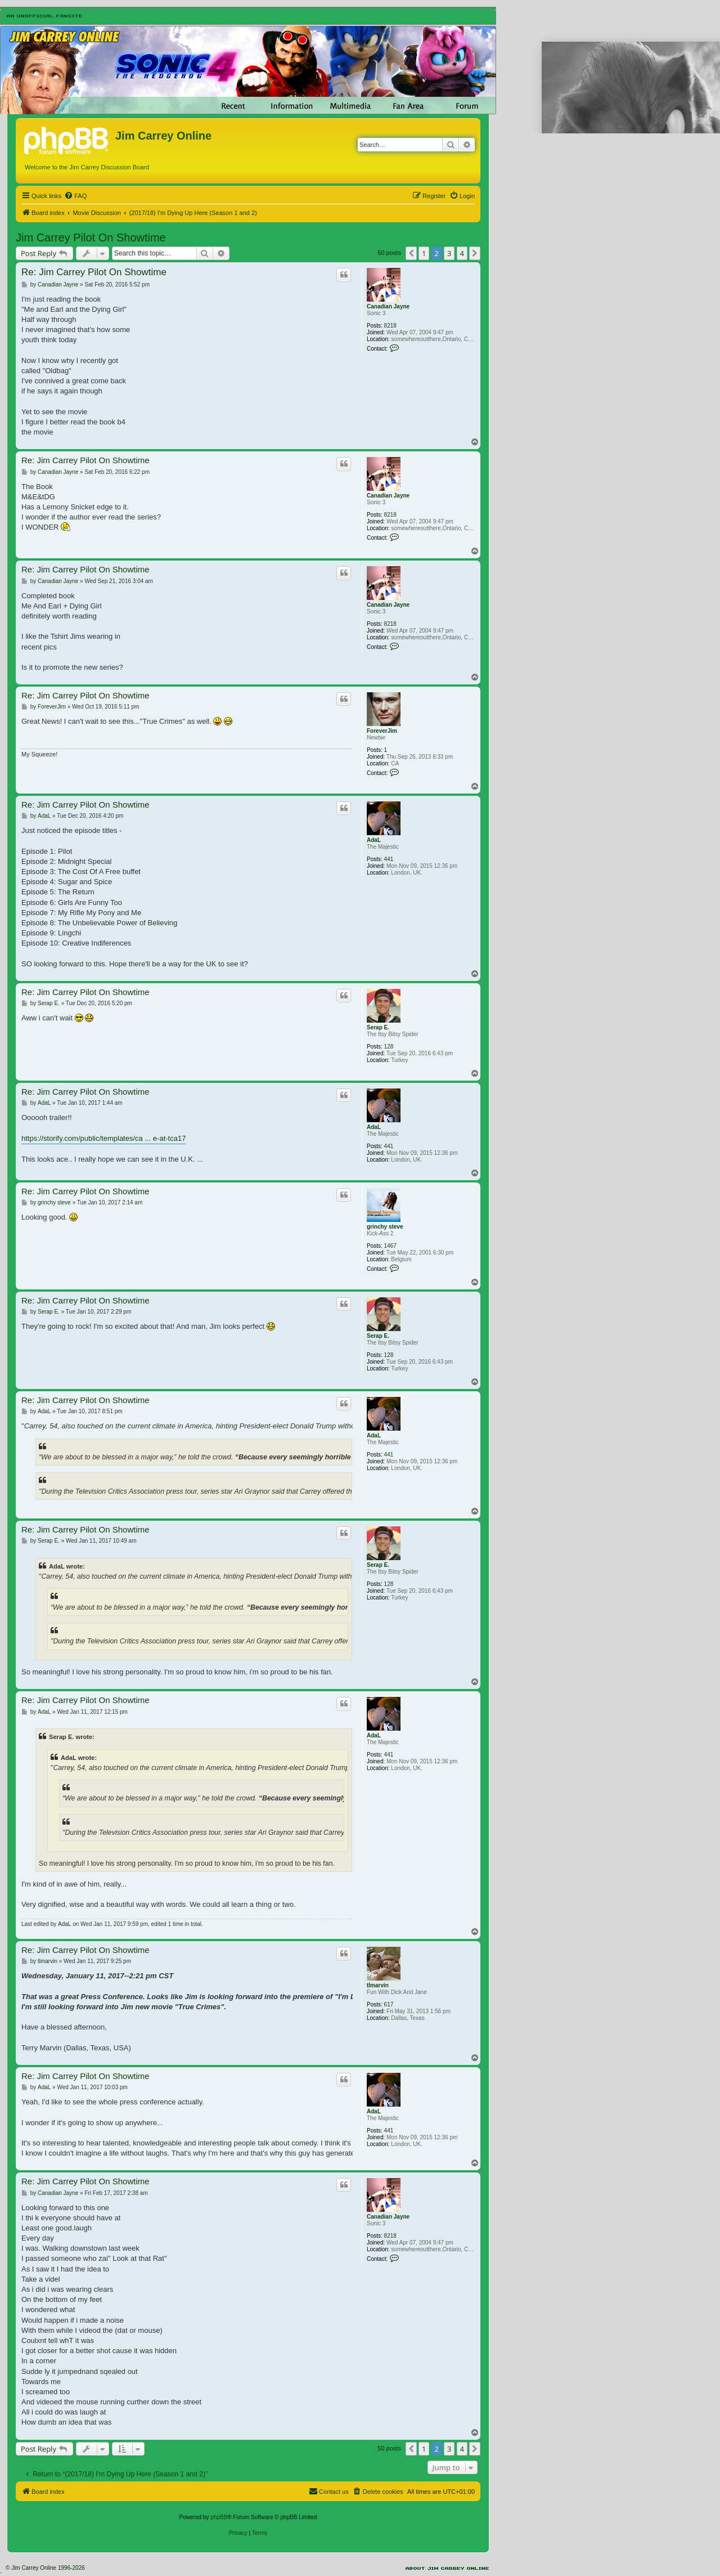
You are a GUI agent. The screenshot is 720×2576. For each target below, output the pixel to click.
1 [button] (424, 253)
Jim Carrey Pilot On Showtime (91, 237)
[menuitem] (75, 196)
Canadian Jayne (388, 306)
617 (389, 2004)
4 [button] (462, 253)
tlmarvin (378, 1985)
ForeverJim (382, 731)
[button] (411, 253)
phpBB (218, 2517)
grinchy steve (385, 1227)
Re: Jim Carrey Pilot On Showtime (93, 272)
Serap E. (378, 1027)
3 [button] (449, 253)
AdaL (374, 840)
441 (389, 859)
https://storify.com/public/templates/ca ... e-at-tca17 (103, 1138)
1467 (390, 1246)
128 (389, 1046)
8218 (390, 325)
